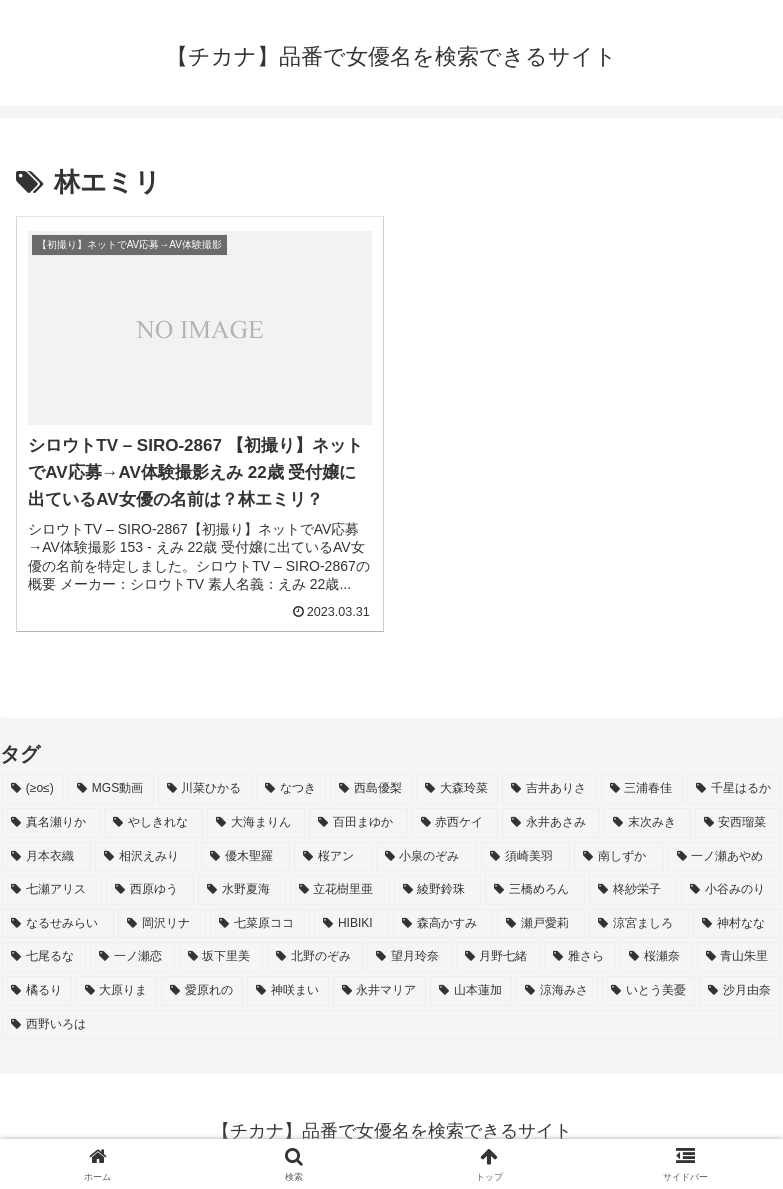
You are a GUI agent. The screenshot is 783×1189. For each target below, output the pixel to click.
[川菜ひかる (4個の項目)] (205, 789)
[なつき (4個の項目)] (291, 789)
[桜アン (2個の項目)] (332, 857)
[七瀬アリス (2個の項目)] (52, 890)
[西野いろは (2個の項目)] (391, 1025)
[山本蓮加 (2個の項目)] (471, 991)
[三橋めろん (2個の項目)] (535, 890)
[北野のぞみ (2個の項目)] (315, 957)
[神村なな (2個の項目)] (737, 924)
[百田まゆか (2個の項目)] (358, 823)
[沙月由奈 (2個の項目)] (740, 991)
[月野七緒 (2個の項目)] (498, 957)
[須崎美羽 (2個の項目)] (525, 857)
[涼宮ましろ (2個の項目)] (639, 924)
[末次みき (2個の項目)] (647, 823)
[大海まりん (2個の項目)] (256, 823)
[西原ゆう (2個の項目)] (150, 890)
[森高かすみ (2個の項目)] (443, 924)
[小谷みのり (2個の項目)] (731, 890)
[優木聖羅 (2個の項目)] (245, 857)
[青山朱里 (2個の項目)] (739, 957)
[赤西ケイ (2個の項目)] (455, 823)
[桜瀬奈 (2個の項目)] (656, 957)
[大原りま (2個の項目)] (117, 991)
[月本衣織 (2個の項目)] (46, 857)
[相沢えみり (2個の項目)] (145, 857)
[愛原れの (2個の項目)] (202, 991)
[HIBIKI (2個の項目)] (351, 924)
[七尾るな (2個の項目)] (44, 957)
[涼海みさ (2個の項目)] (557, 991)
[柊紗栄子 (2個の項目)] (633, 890)
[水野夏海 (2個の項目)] (242, 890)
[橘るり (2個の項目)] (37, 991)
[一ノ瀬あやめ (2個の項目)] (724, 857)
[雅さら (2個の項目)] (580, 957)
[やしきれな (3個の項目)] (153, 823)
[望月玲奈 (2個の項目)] (409, 957)
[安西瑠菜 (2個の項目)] (738, 823)
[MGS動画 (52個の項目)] (111, 789)
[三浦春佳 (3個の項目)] (642, 789)
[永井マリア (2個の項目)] (380, 991)
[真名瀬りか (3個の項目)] (51, 823)
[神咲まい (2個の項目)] (288, 991)
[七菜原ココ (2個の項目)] (260, 924)
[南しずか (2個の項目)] (618, 857)
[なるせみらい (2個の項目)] (58, 924)
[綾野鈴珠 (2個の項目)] (438, 890)
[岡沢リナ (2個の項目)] (162, 924)
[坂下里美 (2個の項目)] (221, 957)
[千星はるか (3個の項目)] (734, 789)
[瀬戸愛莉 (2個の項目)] (541, 924)
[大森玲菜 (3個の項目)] (457, 789)
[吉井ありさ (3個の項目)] (549, 789)
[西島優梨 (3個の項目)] (371, 789)
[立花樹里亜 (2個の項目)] (340, 890)
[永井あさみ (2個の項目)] (551, 823)
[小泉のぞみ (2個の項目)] (426, 857)
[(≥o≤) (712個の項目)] (33, 789)
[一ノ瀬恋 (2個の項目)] (132, 957)
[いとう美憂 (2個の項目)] (649, 991)
